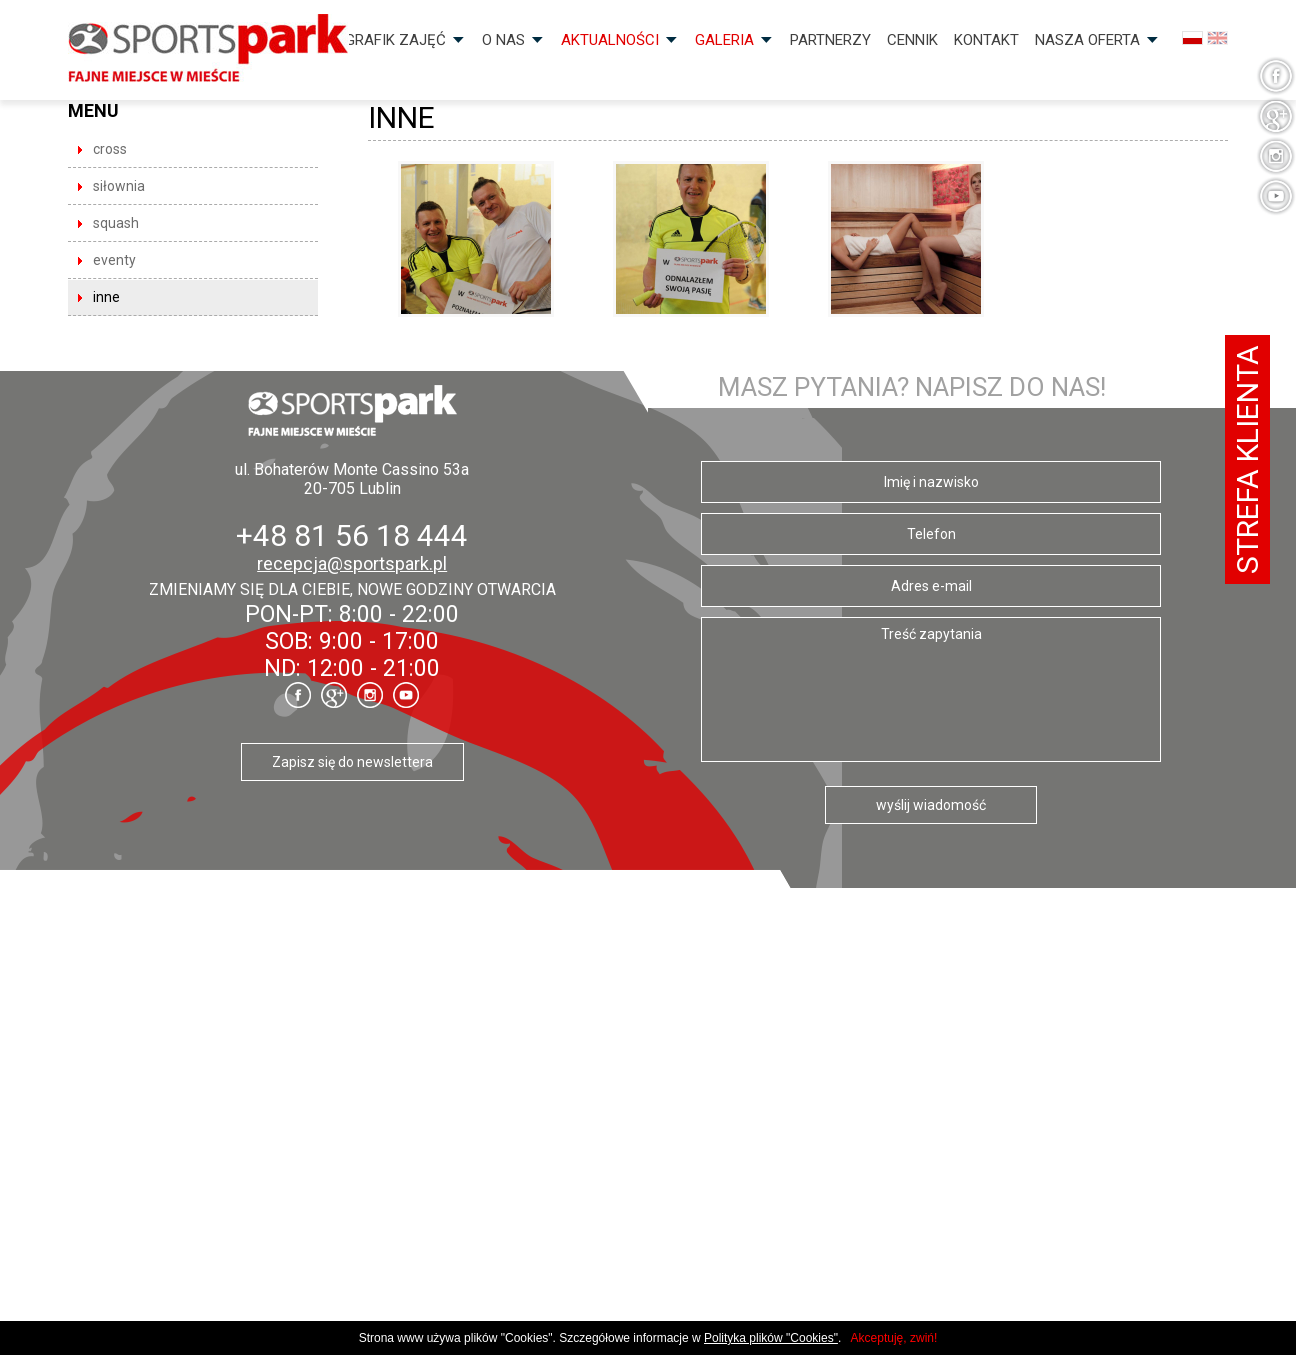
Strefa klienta (1247, 459)
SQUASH (116, 223)
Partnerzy (830, 40)
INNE (106, 297)
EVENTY (114, 260)
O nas (503, 40)
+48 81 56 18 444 (352, 535)
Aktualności (610, 40)
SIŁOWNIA (119, 186)
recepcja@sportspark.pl (352, 563)
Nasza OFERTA (1087, 40)
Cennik (912, 40)
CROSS (110, 149)
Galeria (724, 40)
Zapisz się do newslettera (352, 762)
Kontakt (986, 40)
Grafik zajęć (395, 40)
